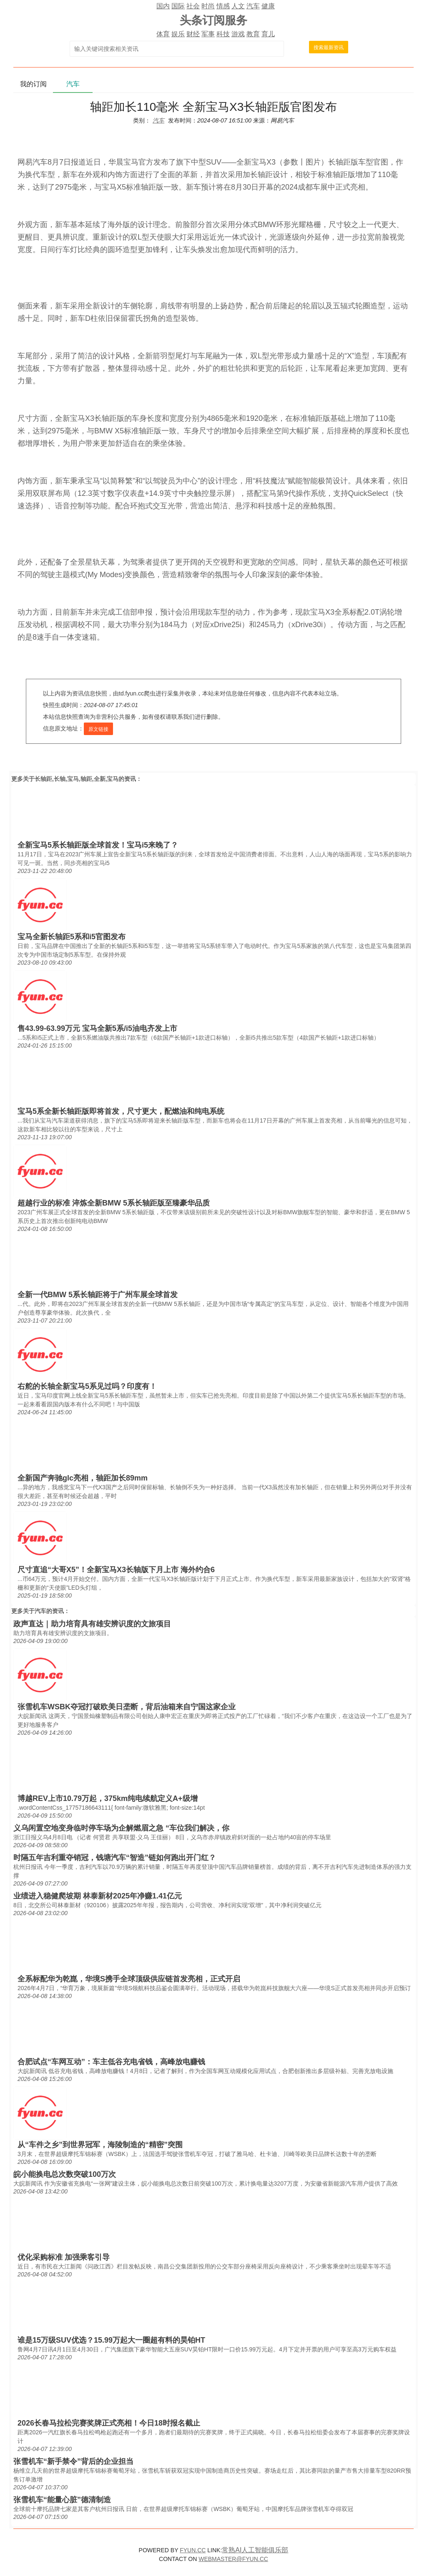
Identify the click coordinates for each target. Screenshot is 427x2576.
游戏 (238, 34)
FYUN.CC (193, 2550)
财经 (193, 34)
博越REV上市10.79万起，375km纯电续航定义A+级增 (108, 1798)
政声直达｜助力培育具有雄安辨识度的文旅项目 (92, 1624)
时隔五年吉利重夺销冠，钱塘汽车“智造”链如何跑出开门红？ (114, 1857)
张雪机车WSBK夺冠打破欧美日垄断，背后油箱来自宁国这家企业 (127, 1707)
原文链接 (98, 729)
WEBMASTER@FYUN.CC (233, 2559)
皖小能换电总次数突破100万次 (64, 2174)
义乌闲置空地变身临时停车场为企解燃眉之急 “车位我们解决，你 (121, 1828)
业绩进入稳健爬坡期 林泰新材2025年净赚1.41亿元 (97, 1896)
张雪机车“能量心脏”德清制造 (62, 2500)
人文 (238, 6)
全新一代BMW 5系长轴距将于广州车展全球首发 (98, 1295)
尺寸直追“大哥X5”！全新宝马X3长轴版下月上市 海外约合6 (116, 1570)
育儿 (268, 34)
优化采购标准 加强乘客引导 (64, 2257)
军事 (208, 34)
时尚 (208, 6)
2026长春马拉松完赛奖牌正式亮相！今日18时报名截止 (109, 2423)
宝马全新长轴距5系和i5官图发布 (72, 937)
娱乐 (178, 34)
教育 (253, 34)
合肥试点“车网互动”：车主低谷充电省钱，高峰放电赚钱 (111, 2062)
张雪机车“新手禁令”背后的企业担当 (73, 2461)
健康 (268, 6)
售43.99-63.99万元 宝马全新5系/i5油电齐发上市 (97, 1028)
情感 (223, 6)
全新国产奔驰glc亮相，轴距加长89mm (83, 1478)
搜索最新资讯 (329, 47)
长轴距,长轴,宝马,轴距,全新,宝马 (76, 778)
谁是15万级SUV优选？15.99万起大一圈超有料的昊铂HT (111, 2340)
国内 (163, 6)
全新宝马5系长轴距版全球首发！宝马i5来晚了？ (98, 845)
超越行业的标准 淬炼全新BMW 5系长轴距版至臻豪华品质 (114, 1203)
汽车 (253, 6)
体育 (163, 34)
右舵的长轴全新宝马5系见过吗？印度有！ (87, 1386)
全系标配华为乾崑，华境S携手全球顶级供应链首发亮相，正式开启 (129, 1979)
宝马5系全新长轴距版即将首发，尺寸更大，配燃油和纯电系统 (121, 1111)
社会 (193, 6)
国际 (178, 6)
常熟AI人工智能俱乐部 (255, 2549)
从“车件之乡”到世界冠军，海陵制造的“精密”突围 (100, 2145)
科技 (223, 34)
